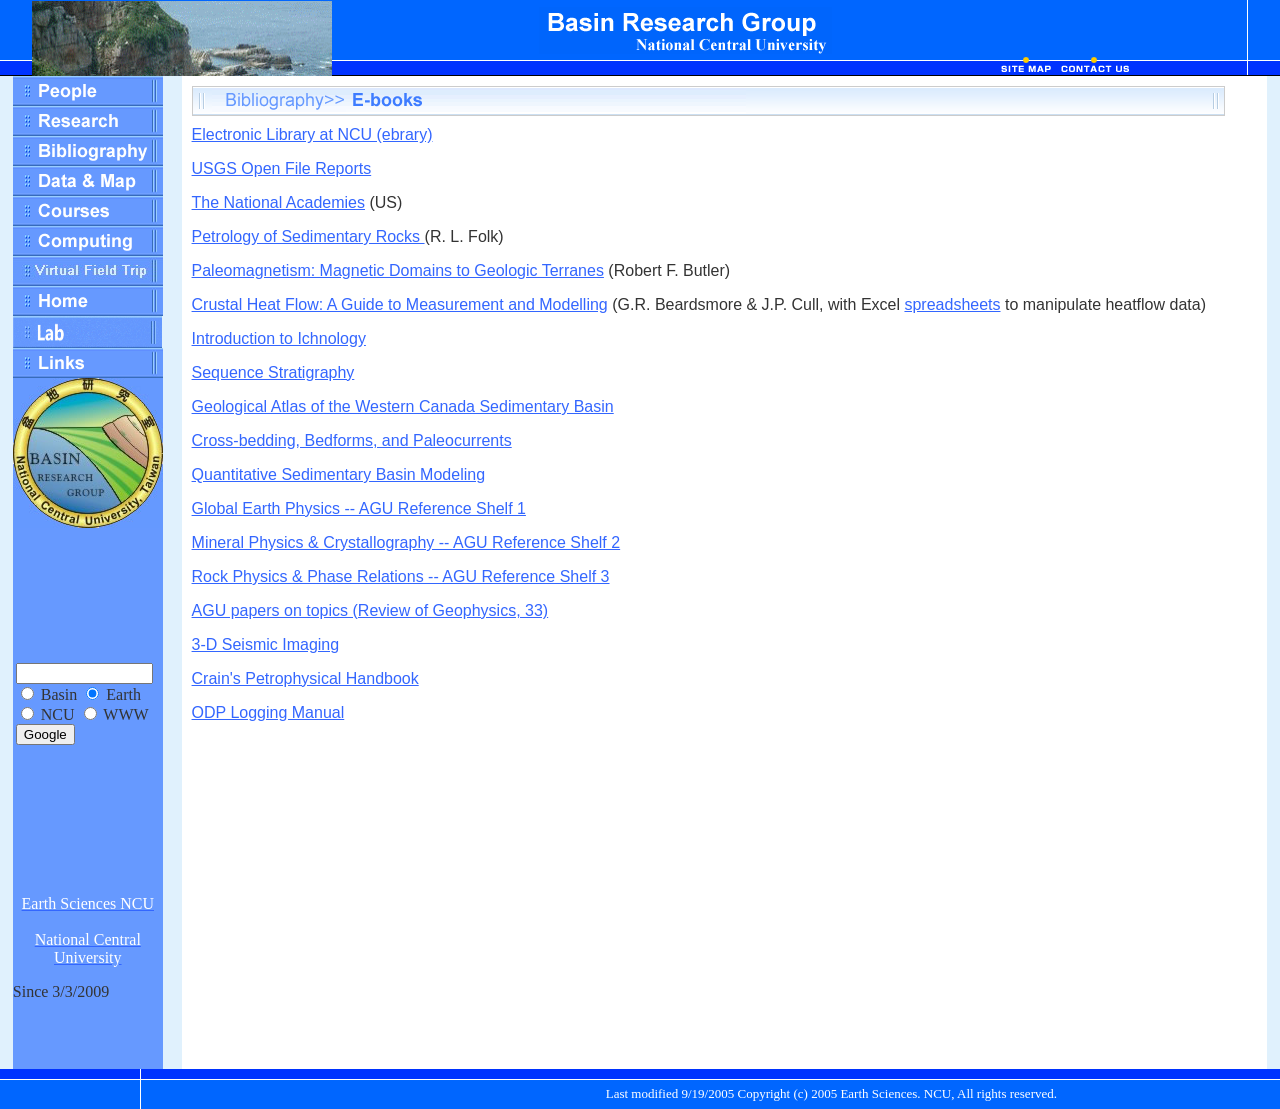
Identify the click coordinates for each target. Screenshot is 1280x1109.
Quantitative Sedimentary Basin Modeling (339, 474)
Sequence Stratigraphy (273, 372)
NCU (58, 714)
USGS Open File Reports (282, 168)
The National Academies (278, 202)
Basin (59, 694)
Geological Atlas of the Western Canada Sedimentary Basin (403, 406)
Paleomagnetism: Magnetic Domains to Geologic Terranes (398, 270)
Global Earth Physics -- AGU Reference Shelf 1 (359, 508)
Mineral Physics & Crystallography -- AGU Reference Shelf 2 (406, 542)
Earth (123, 694)
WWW (125, 714)
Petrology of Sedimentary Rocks (308, 236)
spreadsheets (952, 304)
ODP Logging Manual (268, 712)
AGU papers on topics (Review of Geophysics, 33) (370, 610)
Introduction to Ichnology (279, 338)
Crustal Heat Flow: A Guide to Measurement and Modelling (400, 304)
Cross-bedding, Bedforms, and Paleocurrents (352, 440)
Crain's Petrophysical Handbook (305, 678)
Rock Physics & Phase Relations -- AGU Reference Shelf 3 (401, 576)
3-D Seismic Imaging (266, 644)
